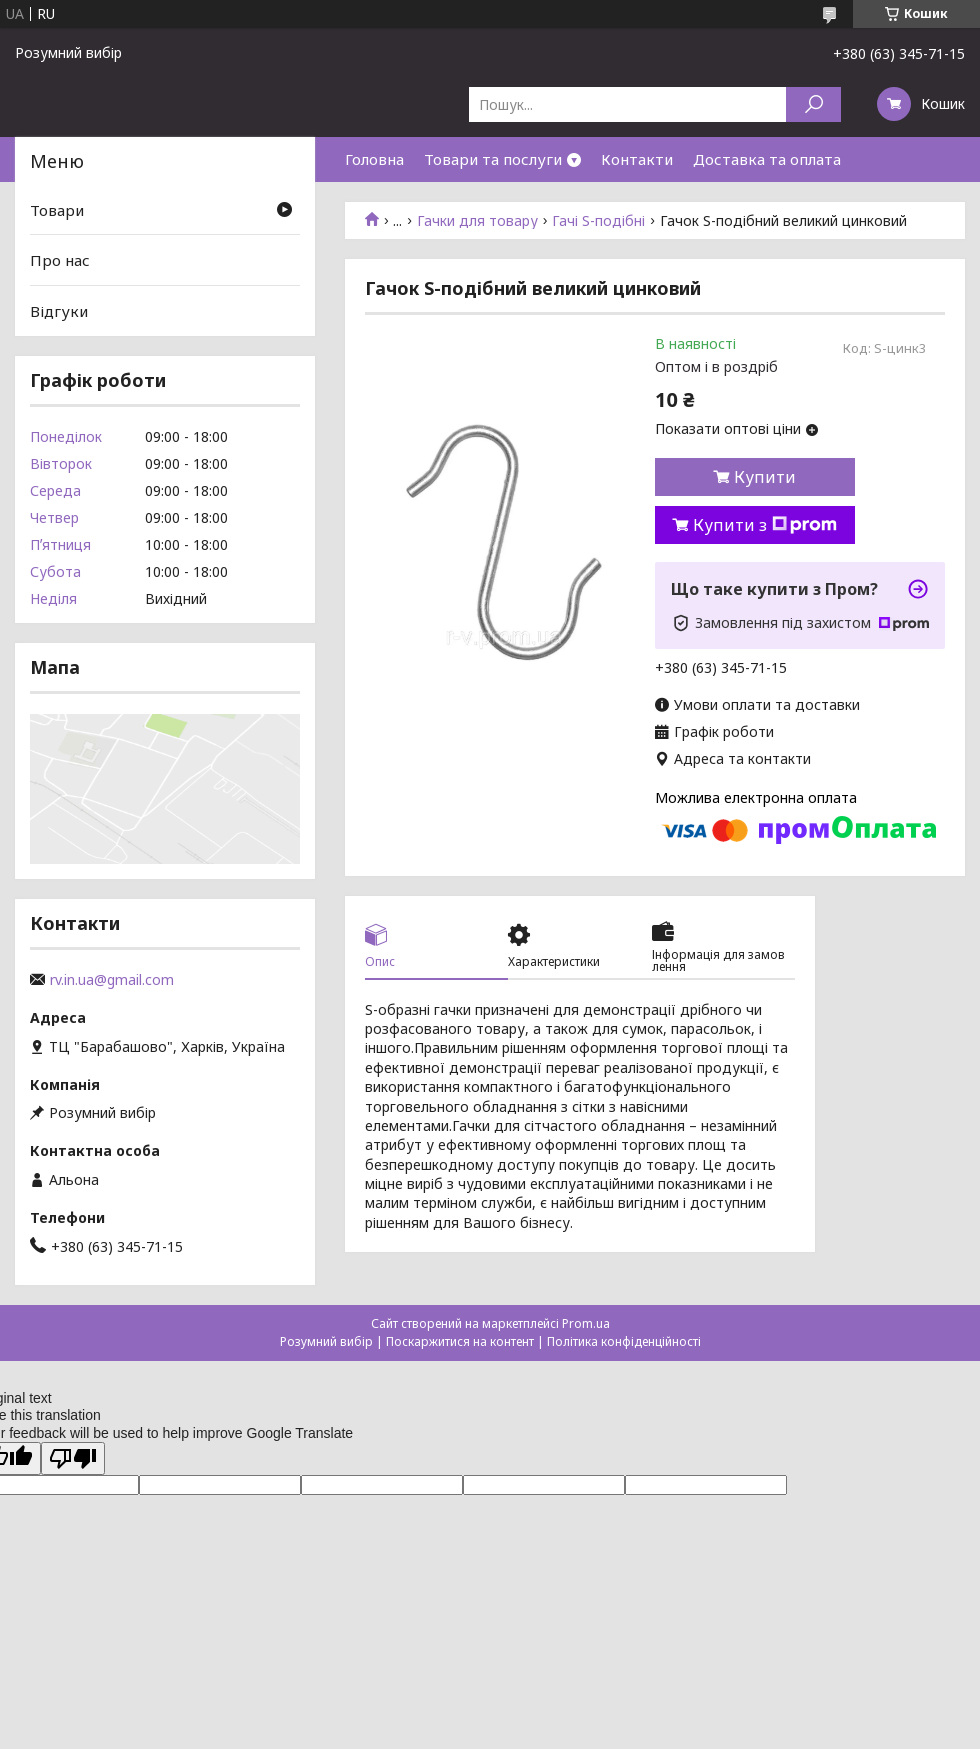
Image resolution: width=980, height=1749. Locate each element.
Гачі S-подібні (598, 221)
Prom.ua (586, 1323)
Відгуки (59, 311)
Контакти (637, 159)
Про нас (60, 260)
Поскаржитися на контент (460, 1341)
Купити (765, 477)
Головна (374, 159)
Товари (57, 210)
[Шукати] (813, 104)
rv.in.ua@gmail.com (112, 980)
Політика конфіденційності (624, 1341)
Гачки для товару (477, 221)
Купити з (765, 525)
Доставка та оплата (767, 159)
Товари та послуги (493, 159)
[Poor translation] (73, 1458)
